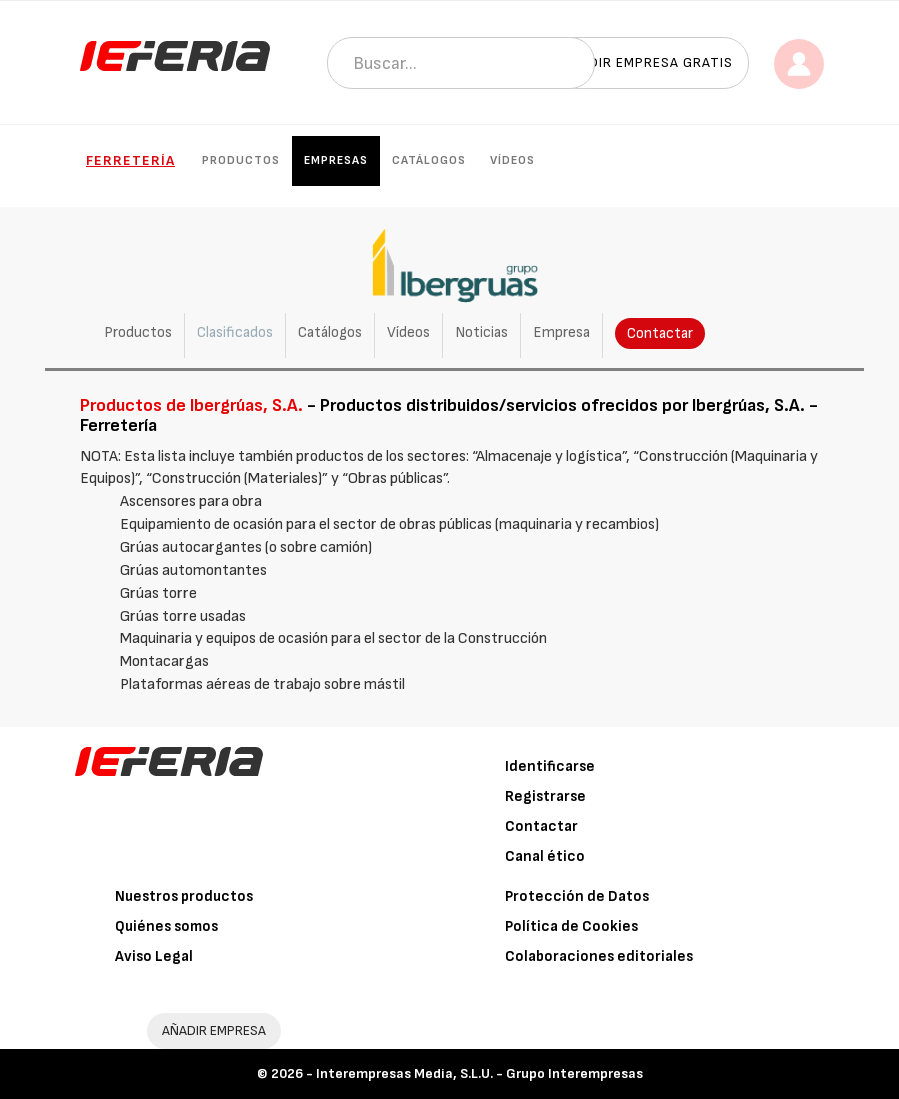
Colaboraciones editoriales (599, 956)
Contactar (660, 333)
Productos (241, 160)
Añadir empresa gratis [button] (647, 62)
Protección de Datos (577, 896)
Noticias (481, 332)
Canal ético (545, 856)
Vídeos (512, 160)
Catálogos (429, 160)
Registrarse (545, 796)
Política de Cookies (571, 926)
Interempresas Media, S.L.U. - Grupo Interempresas (479, 1073)
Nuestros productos (184, 896)
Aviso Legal (154, 956)
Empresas (336, 160)
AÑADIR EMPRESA (214, 1030)
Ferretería (130, 160)
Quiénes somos (166, 926)
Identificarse (550, 766)
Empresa (561, 332)
